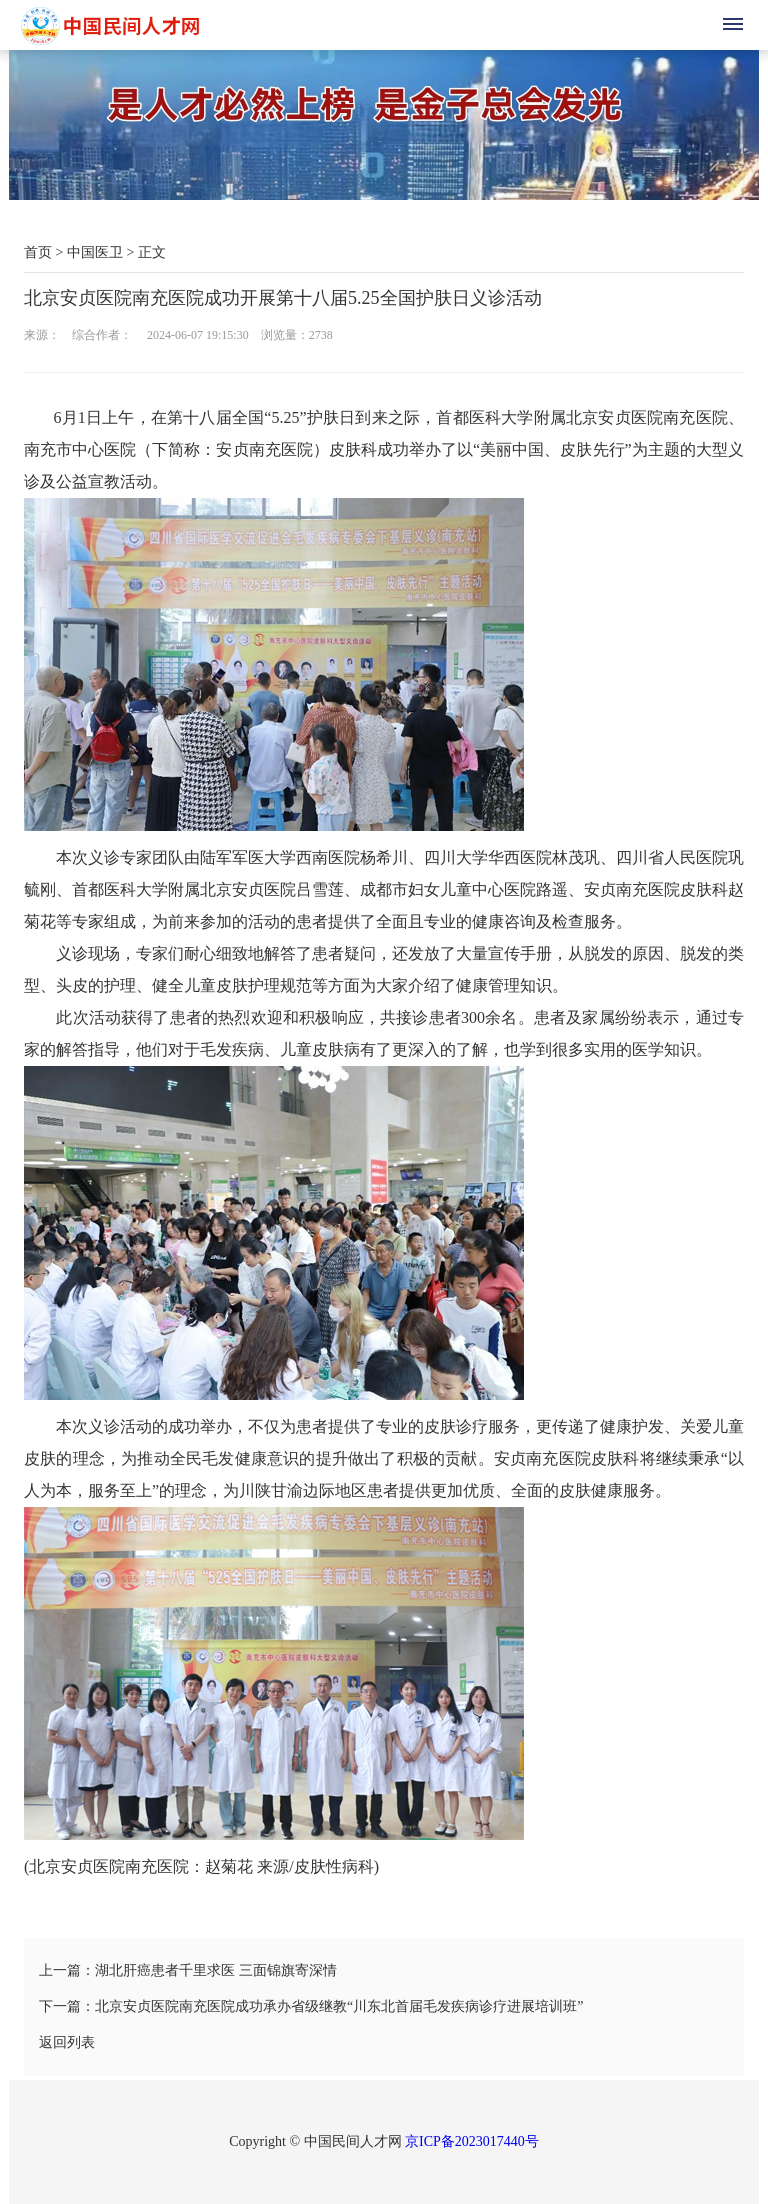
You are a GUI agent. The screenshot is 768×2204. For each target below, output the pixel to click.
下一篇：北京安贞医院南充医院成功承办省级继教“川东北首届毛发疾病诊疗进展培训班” (311, 2006)
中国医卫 (95, 252)
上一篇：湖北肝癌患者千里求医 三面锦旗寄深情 (188, 1970)
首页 (38, 252)
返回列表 (67, 2042)
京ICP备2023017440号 (472, 2141)
